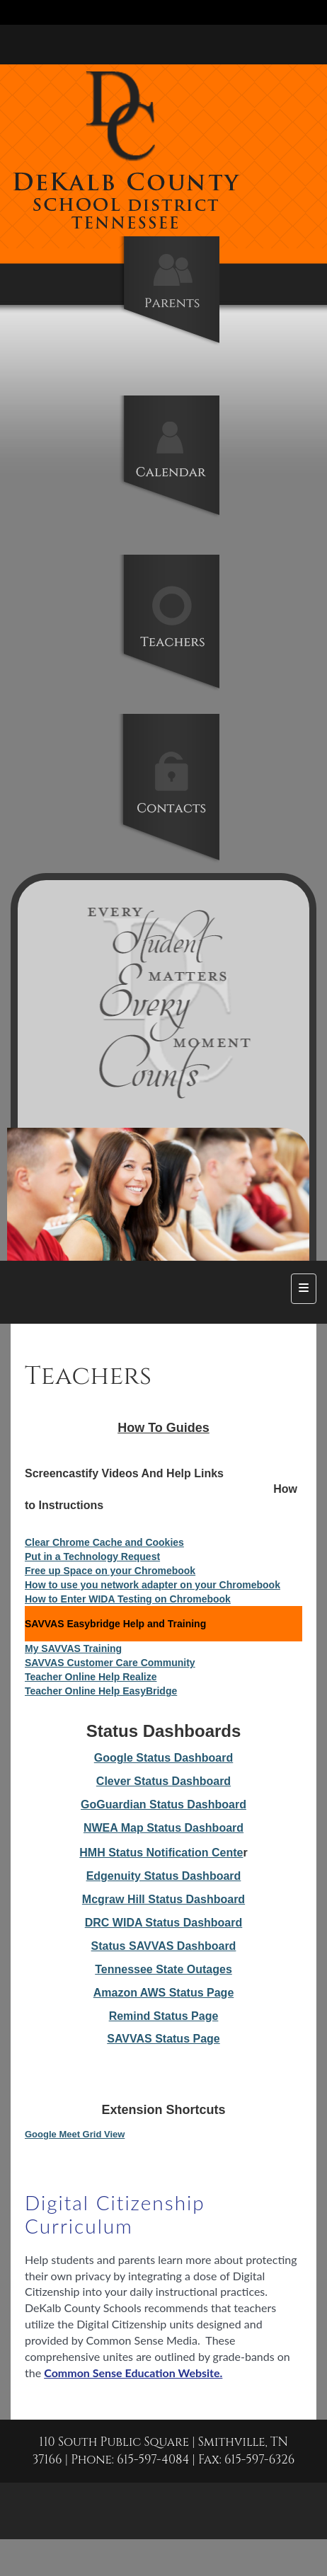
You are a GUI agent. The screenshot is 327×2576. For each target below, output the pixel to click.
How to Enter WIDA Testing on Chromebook (128, 1599)
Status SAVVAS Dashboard (163, 1946)
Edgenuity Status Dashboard (163, 1876)
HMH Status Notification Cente (161, 1853)
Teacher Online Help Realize (90, 1676)
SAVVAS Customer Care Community (110, 1662)
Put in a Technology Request (92, 1556)
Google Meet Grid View (75, 2134)
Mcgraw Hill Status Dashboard (163, 1899)
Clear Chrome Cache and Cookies (104, 1542)
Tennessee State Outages (163, 1969)
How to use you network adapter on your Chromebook (152, 1584)
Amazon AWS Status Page (163, 1993)
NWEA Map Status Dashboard (163, 1828)
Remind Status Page (164, 2016)
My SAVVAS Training (73, 1648)
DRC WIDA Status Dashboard (164, 1923)
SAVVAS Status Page (163, 2039)
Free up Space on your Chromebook (110, 1570)
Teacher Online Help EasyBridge (101, 1691)
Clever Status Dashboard (163, 1781)
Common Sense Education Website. (133, 2372)
